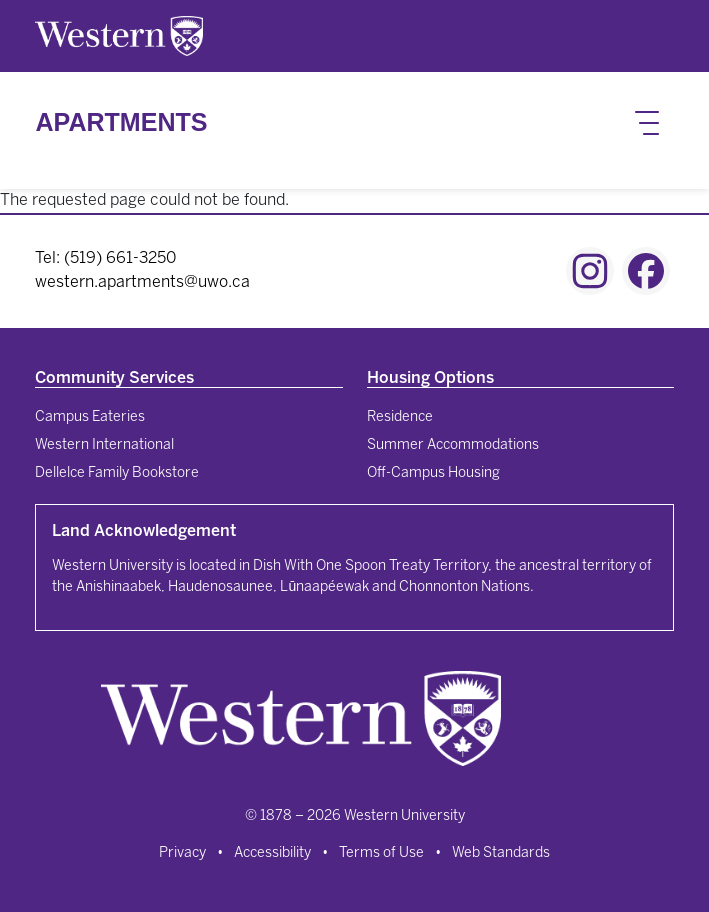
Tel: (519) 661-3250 (105, 258)
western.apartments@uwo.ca (142, 282)
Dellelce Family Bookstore (117, 473)
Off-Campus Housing (433, 473)
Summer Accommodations (453, 445)
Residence (400, 417)
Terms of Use (381, 853)
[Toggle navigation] (646, 123)
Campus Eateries (90, 417)
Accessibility (272, 853)
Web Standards (501, 853)
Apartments (121, 122)
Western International (104, 445)
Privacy (182, 853)
